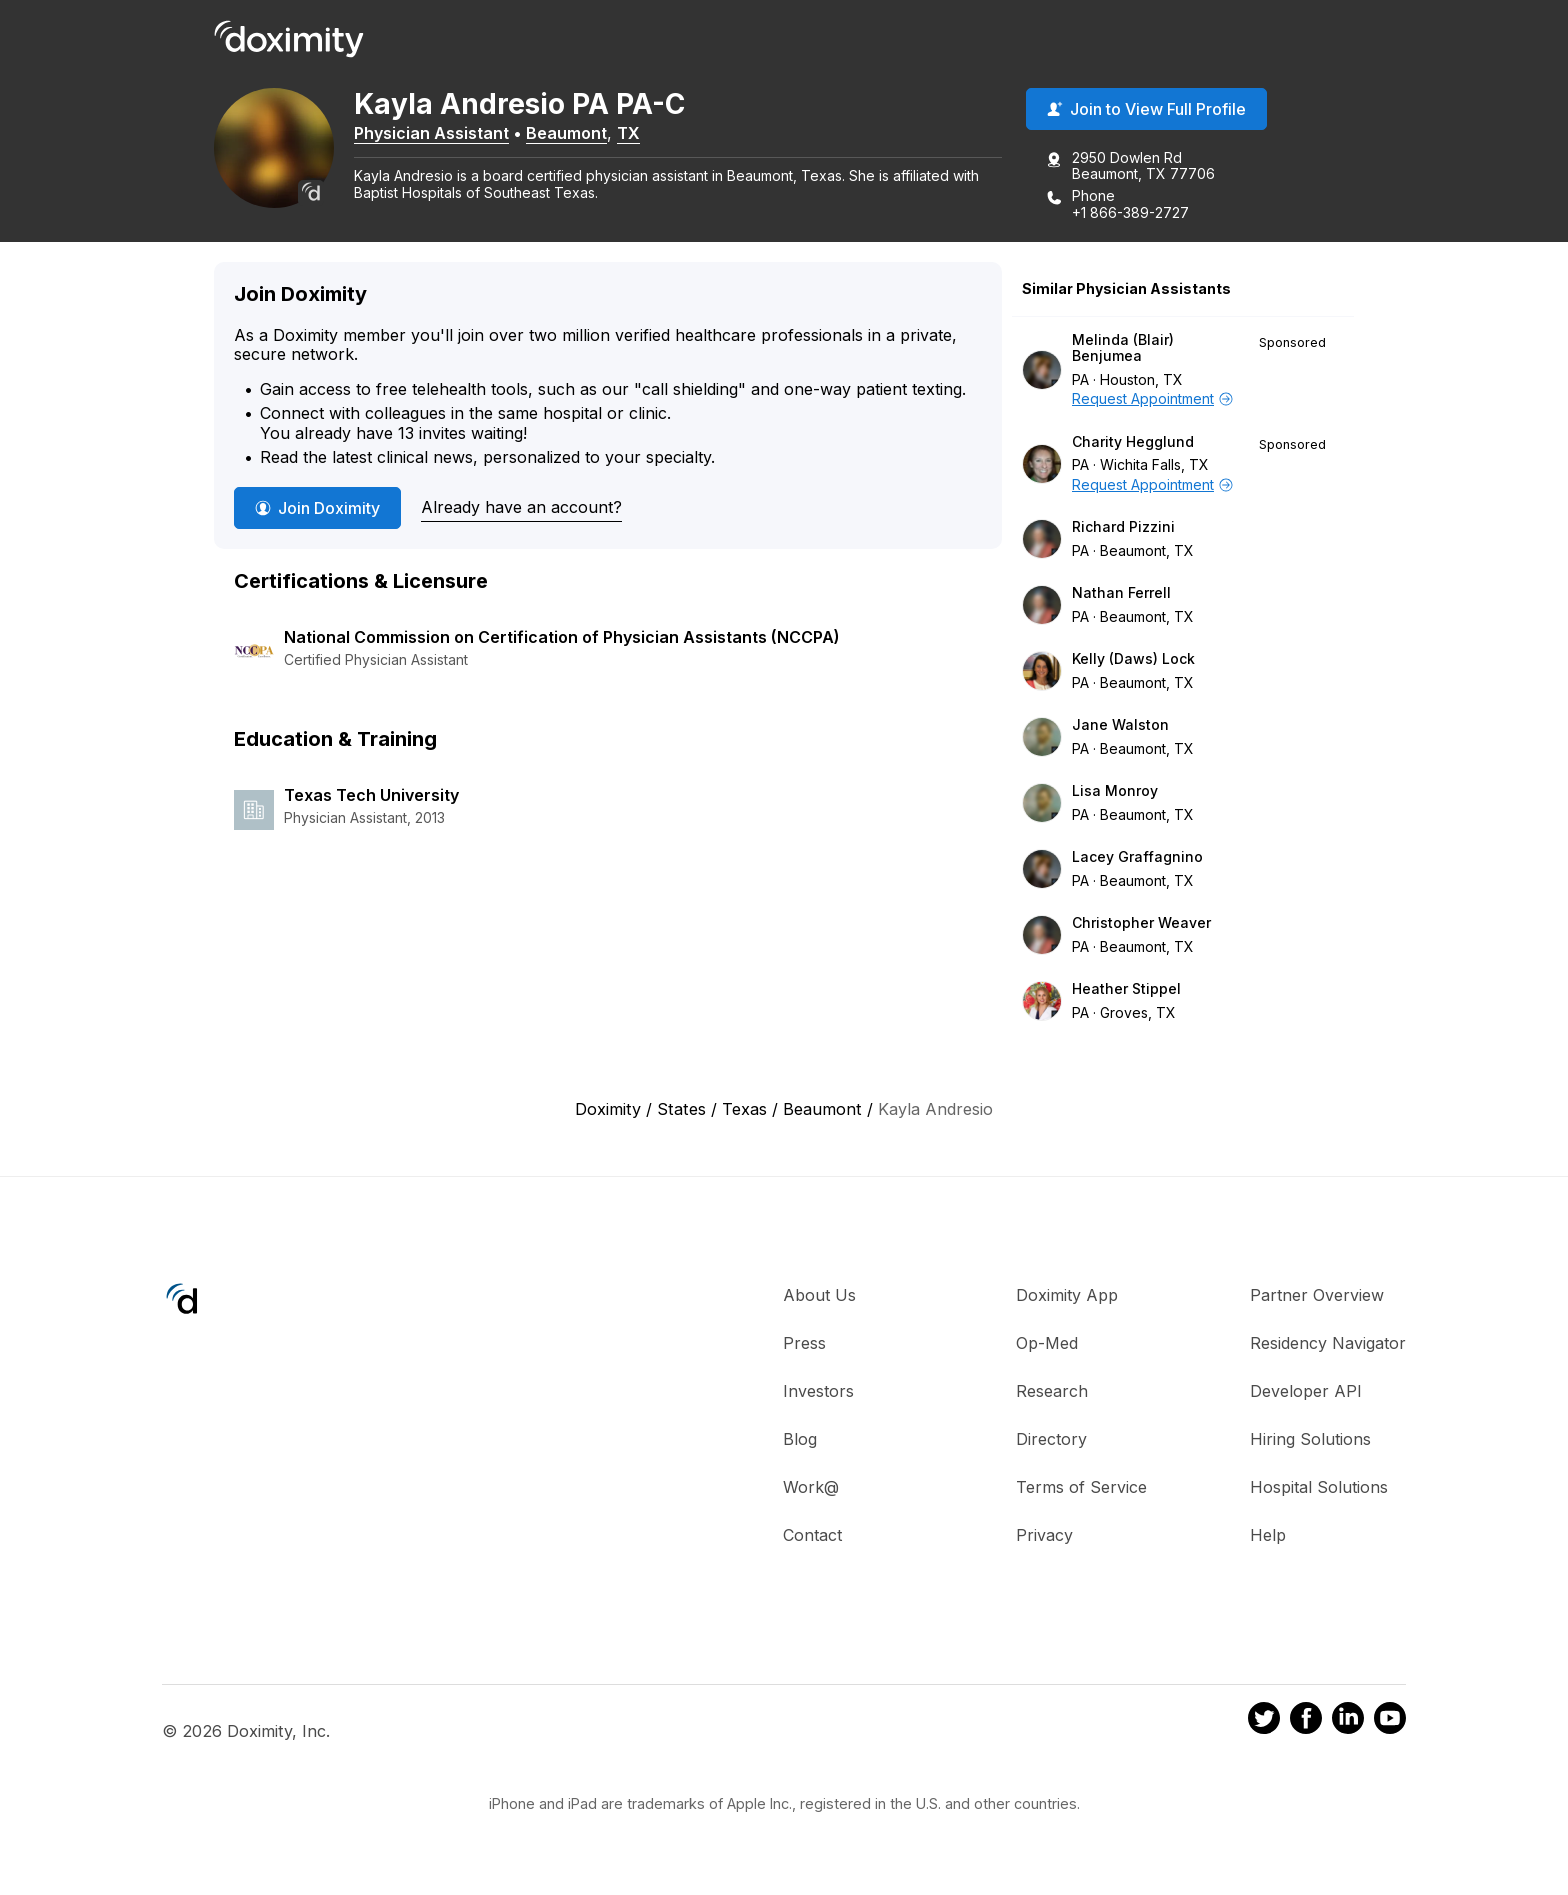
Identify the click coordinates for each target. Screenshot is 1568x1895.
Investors (818, 1391)
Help (1268, 1535)
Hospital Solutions (1319, 1487)
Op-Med (1047, 1343)
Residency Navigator (1328, 1343)
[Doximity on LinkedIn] (1348, 1721)
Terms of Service (1081, 1487)
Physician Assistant (431, 133)
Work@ (811, 1487)
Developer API (1306, 1391)
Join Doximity (317, 508)
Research (1052, 1391)
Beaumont (566, 133)
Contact (812, 1535)
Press (804, 1343)
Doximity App (1067, 1295)
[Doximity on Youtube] (1390, 1721)
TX (628, 133)
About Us (819, 1295)
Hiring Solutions (1310, 1439)
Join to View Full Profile (1146, 109)
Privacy (1044, 1535)
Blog (800, 1439)
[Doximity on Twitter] (1264, 1721)
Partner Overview (1317, 1295)
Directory (1051, 1439)
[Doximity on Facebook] (1306, 1721)
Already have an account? (521, 507)
